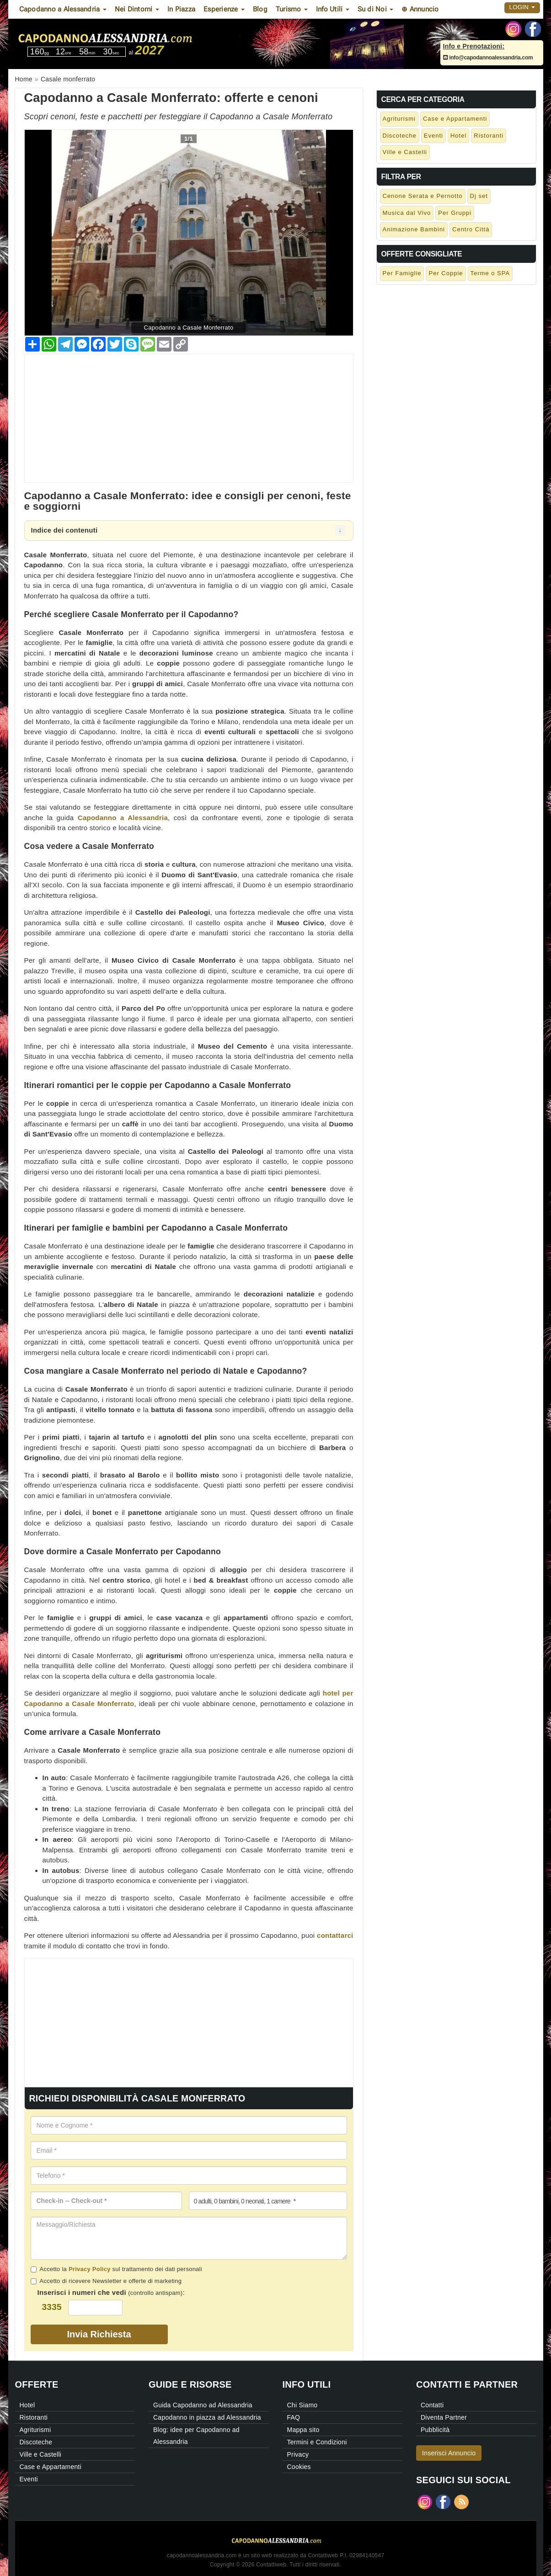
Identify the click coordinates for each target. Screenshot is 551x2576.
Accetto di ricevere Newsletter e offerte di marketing (106, 2280)
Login (522, 7)
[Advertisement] (189, 418)
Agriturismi (399, 118)
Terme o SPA (490, 273)
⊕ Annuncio (420, 9)
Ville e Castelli (405, 152)
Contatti (432, 2405)
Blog (260, 9)
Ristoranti (488, 135)
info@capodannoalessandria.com (488, 57)
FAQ (293, 2417)
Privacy (298, 2454)
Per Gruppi (454, 212)
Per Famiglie (402, 273)
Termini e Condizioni (317, 2442)
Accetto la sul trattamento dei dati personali (116, 2269)
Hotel (458, 135)
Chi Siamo (302, 2405)
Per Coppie (445, 273)
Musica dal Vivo (407, 212)
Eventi (433, 135)
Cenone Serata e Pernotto (423, 195)
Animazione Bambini (414, 229)
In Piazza (181, 9)
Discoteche (400, 135)
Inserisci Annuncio (449, 2453)
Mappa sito (303, 2429)
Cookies (299, 2466)
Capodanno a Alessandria (123, 817)
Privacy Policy (90, 2269)
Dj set (479, 195)
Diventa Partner (444, 2417)
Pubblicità (435, 2429)
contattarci (335, 1935)
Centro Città (470, 229)
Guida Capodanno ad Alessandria (202, 2405)
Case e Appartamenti (455, 118)
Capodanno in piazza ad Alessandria (207, 2417)
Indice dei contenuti (64, 530)
